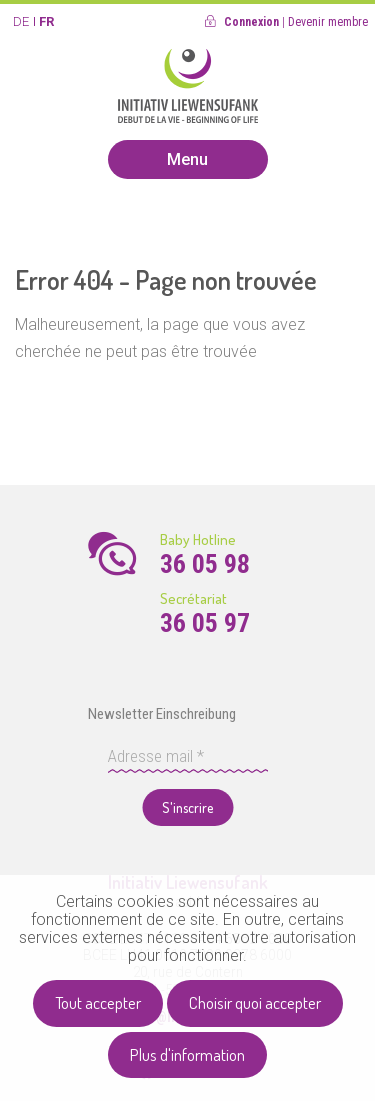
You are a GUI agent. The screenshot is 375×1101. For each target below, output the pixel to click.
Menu (187, 159)
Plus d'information (187, 1054)
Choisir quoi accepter (255, 1002)
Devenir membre (328, 22)
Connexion (251, 22)
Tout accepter (98, 1002)
